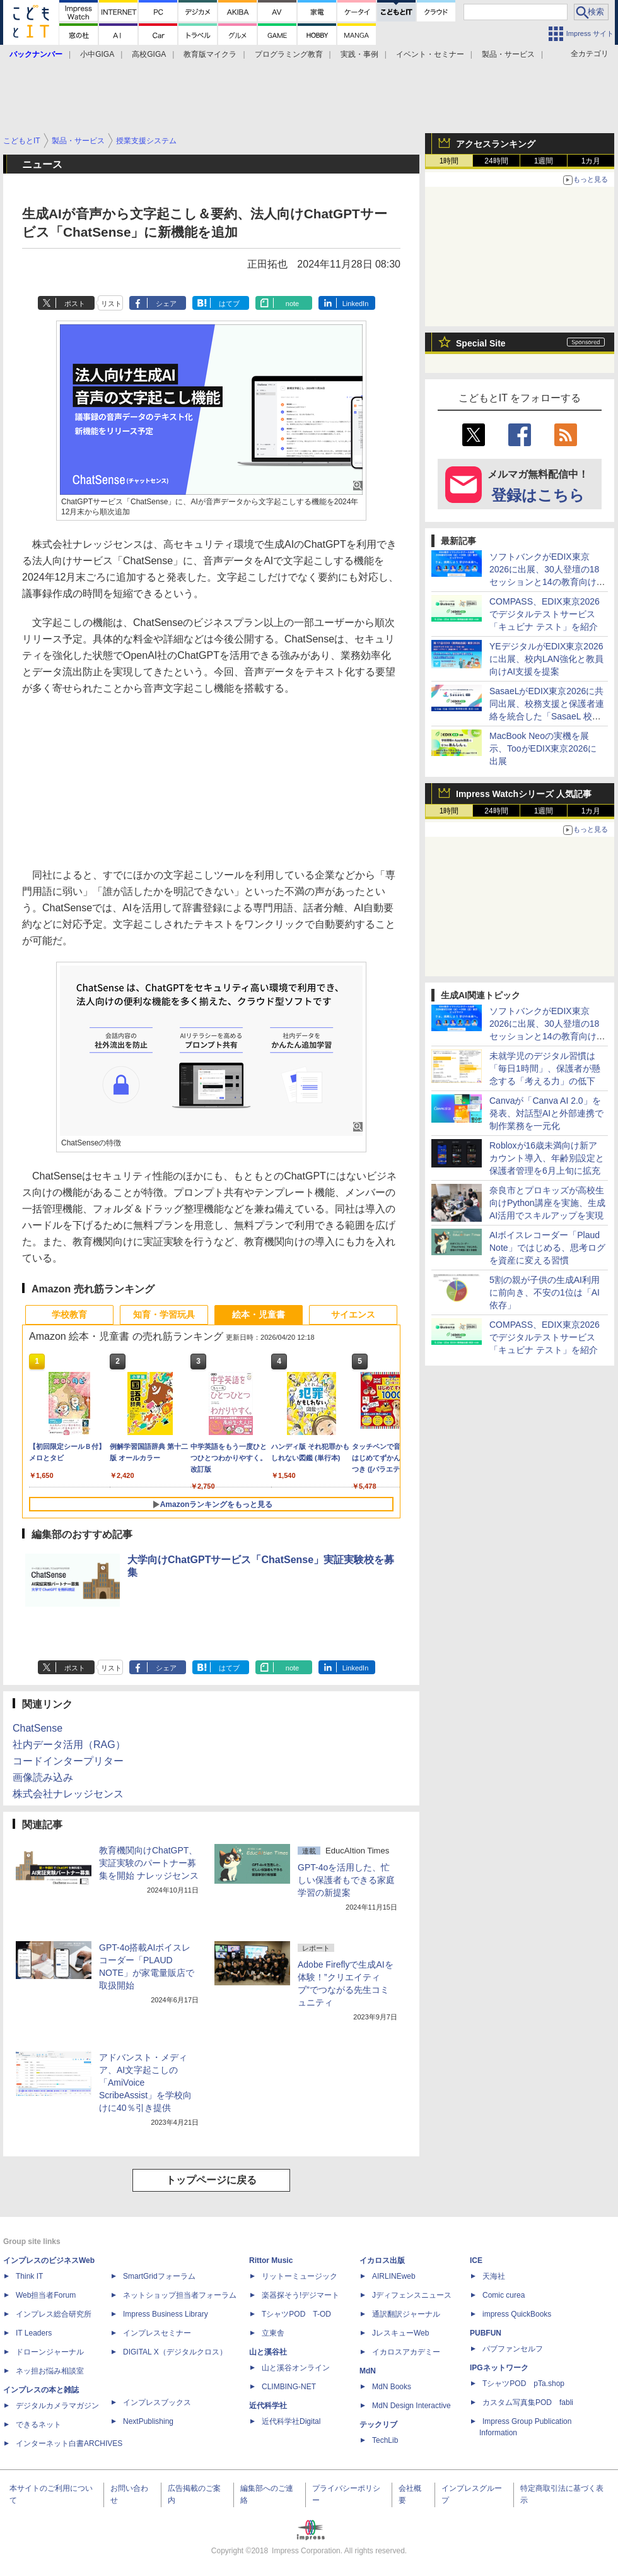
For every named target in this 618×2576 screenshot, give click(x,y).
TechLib (385, 2440)
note (292, 303)
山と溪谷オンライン (296, 2367)
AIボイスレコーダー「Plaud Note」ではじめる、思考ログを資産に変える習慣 (547, 1247)
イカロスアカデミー (406, 2352)
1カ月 (591, 161)
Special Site (481, 343)
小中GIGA (97, 54)
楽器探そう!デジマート (300, 2295)
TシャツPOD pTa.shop (523, 2383)
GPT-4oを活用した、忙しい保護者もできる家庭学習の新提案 (346, 1880)
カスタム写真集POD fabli (527, 2402)
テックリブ (378, 2424)
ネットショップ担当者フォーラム (179, 2295)
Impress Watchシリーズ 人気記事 (524, 794)
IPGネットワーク (499, 2367)
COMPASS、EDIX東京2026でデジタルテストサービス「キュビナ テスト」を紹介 (544, 614)
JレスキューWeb (400, 2333)
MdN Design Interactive (411, 2405)
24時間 (496, 161)
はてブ (229, 303)
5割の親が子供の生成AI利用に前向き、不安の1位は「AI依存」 (544, 1292)
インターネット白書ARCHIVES (69, 2443)
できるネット (38, 2424)
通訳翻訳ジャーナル (406, 2314)
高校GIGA (149, 54)
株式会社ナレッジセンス (68, 1793)
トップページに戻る (211, 2180)
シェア (166, 303)
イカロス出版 (382, 2260)
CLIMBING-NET (289, 2386)
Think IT (29, 2276)
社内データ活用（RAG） (69, 1744)
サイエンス (353, 1314)
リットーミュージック (299, 2276)
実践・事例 (359, 54)
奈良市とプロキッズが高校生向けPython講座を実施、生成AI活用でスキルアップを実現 (547, 1202)
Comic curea (503, 2295)
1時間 (449, 161)
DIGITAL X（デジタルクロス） (175, 2352)
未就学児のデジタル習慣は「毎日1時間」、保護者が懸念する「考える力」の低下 (544, 1068)
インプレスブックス (157, 2402)
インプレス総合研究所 (53, 2314)
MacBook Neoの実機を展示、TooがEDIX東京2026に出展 (543, 748)
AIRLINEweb (394, 2276)
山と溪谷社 (268, 2352)
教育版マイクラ (210, 54)
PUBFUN (485, 2333)
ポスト (74, 303)
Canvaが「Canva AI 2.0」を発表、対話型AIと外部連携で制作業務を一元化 (546, 1113)
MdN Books (391, 2386)
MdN (367, 2370)
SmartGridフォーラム (159, 2276)
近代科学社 (268, 2405)
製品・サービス (508, 54)
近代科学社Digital (291, 2421)
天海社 (493, 2276)
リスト (111, 303)
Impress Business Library (165, 2314)
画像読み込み (43, 1777)
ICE (476, 2260)
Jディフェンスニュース (412, 2295)
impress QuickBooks (516, 2314)
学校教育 (69, 1314)
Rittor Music (271, 2260)
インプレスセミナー (157, 2333)
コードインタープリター (68, 1761)
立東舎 (273, 2333)
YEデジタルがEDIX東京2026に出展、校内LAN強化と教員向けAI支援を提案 (546, 658)
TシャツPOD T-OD (296, 2314)
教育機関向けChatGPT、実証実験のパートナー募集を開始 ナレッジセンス (149, 1863)
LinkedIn (355, 303)
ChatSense (37, 1728)
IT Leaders (34, 2333)
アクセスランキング (495, 144)
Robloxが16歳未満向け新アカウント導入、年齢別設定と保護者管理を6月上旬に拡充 (546, 1158)
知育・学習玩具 (164, 1314)
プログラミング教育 (289, 54)
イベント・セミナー (430, 54)
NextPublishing (148, 2421)
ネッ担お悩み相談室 (50, 2370)
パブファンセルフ (512, 2348)
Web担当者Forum (46, 2295)
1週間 (544, 161)
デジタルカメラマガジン (57, 2405)
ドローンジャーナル (50, 2352)
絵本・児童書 (258, 1314)
